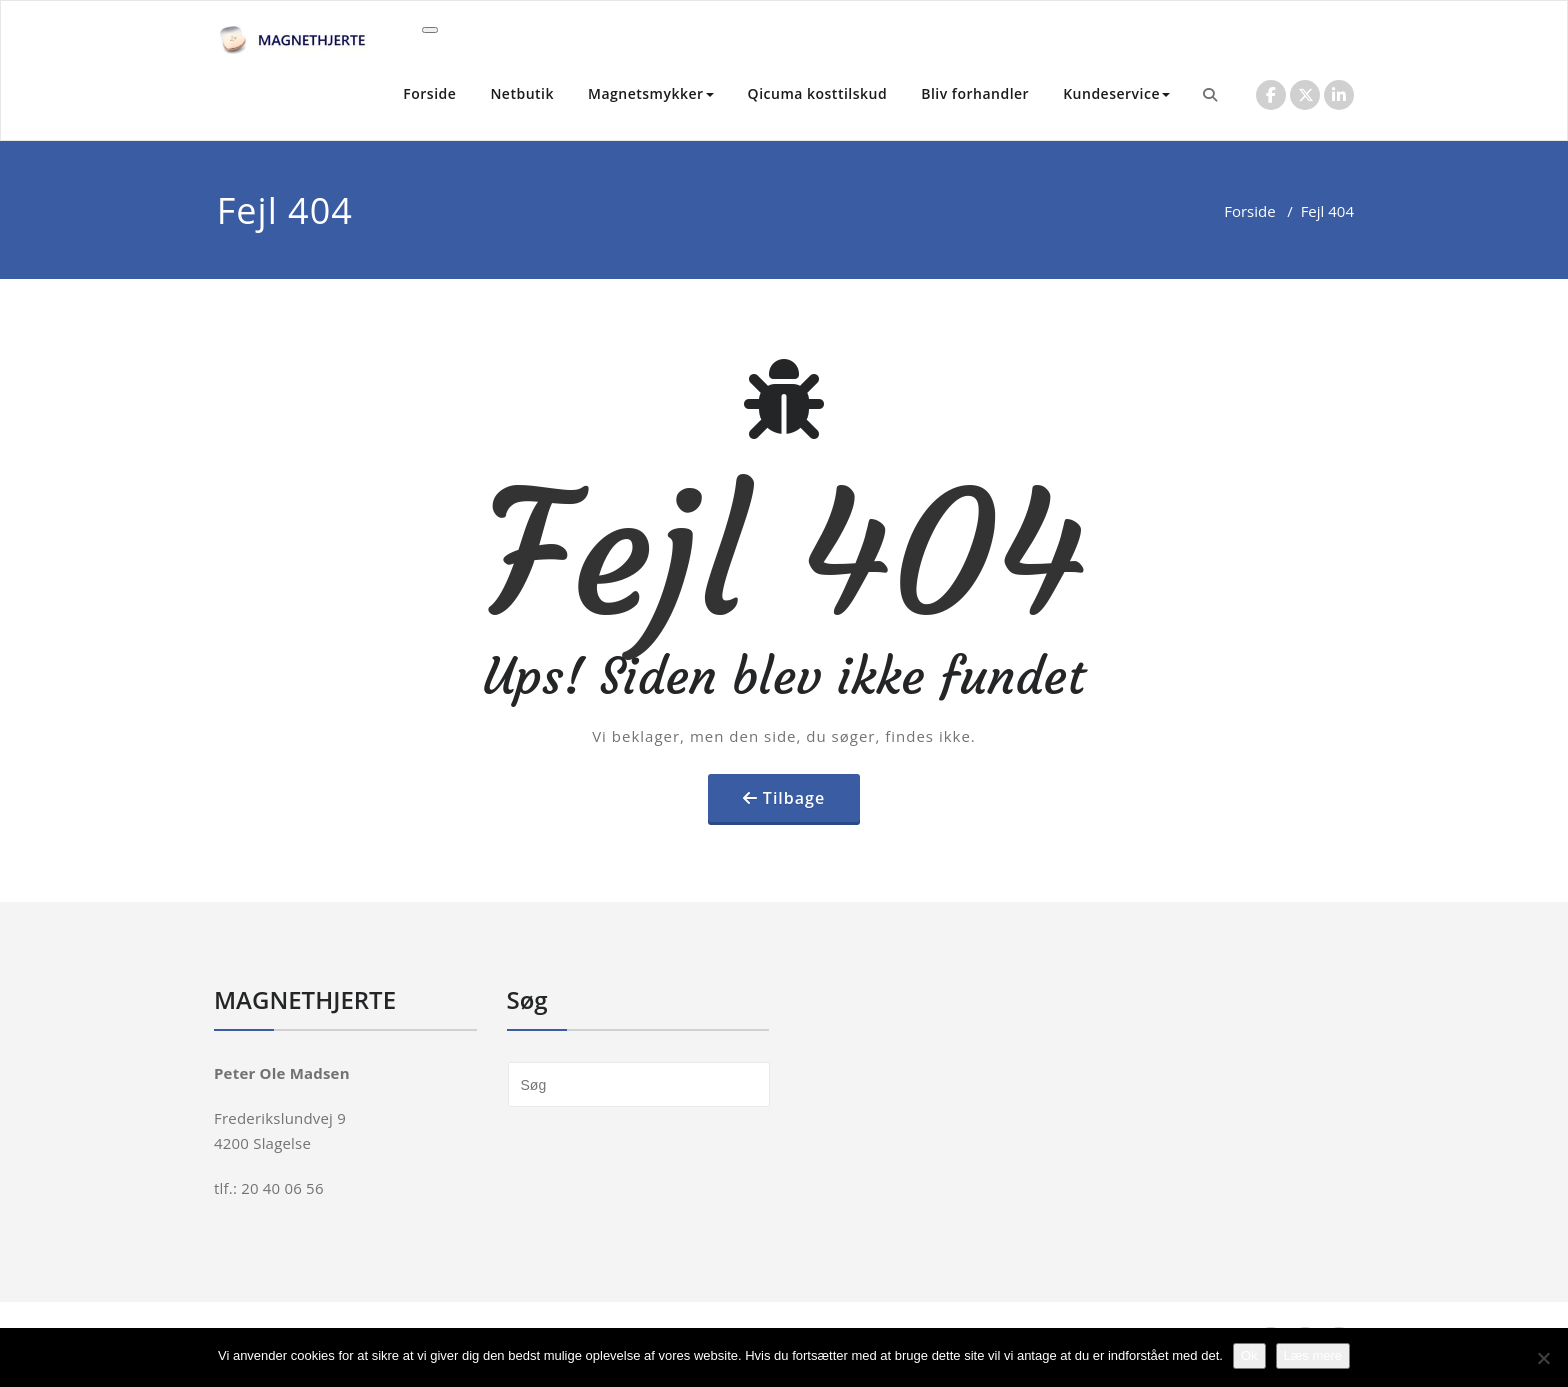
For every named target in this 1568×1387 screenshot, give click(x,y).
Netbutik (522, 93)
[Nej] (1543, 1358)
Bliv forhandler (975, 93)
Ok (1249, 1355)
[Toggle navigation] (430, 30)
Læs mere (1313, 1355)
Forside (429, 93)
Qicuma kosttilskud (818, 93)
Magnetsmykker (651, 93)
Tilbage (794, 798)
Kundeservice (1116, 93)
